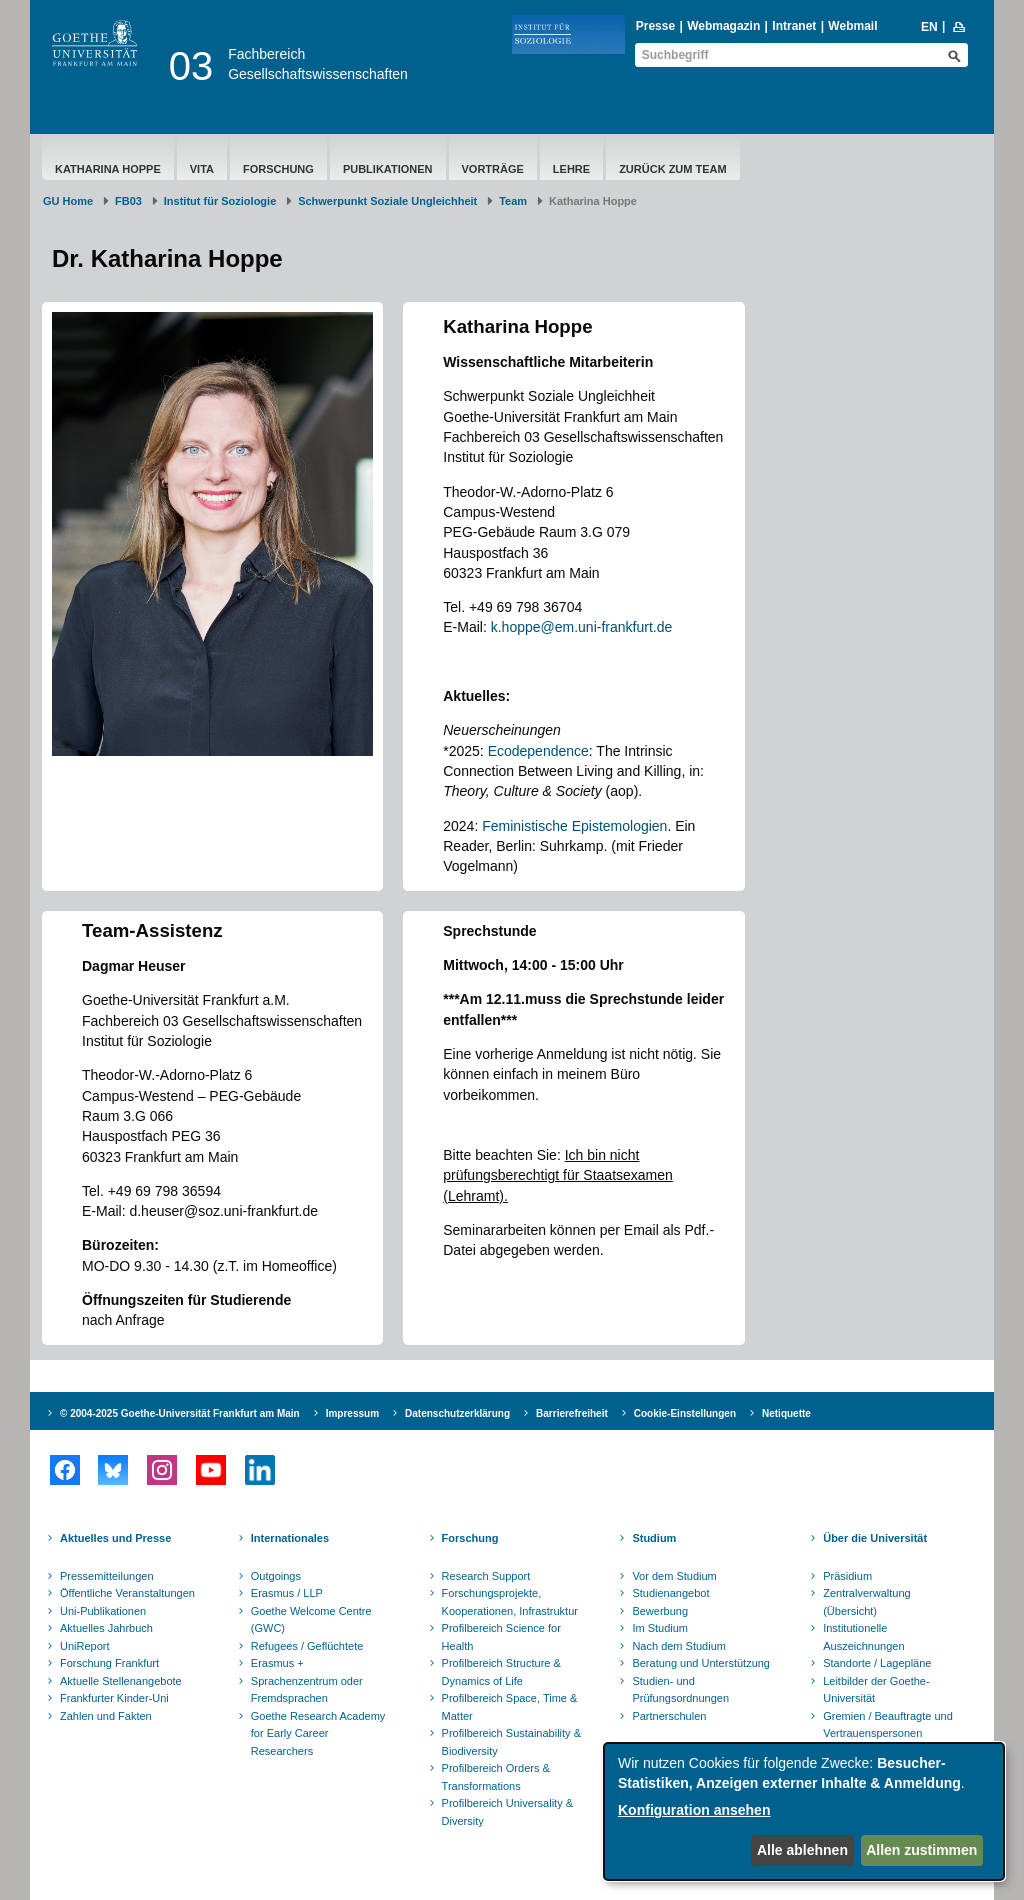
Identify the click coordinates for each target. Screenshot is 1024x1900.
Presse (655, 26)
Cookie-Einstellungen (685, 1413)
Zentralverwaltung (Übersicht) (866, 1602)
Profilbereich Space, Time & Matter (510, 1707)
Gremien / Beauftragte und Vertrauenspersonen (888, 1725)
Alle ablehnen (802, 1850)
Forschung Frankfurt (109, 1663)
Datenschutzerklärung (457, 1413)
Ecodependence (538, 751)
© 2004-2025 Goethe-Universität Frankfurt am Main (180, 1413)
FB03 (128, 201)
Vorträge (493, 169)
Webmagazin (723, 26)
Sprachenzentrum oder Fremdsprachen (307, 1690)
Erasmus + (277, 1663)
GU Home (68, 201)
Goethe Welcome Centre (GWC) (311, 1620)
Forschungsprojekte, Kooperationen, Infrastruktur (510, 1602)
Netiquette (786, 1413)
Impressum (352, 1413)
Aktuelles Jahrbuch (106, 1628)
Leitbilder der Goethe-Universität (876, 1690)
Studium (654, 1538)
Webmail (852, 26)
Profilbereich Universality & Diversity (507, 1812)
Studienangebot (670, 1593)
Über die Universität (875, 1538)
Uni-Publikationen (103, 1611)
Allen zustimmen (921, 1850)
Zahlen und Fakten (106, 1716)
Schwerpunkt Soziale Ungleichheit (387, 201)
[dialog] (804, 1811)
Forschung (278, 169)
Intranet (794, 26)
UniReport (85, 1646)
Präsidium (847, 1576)
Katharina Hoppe (108, 169)
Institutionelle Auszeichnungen (863, 1637)
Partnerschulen (669, 1716)
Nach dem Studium (679, 1646)
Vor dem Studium (674, 1576)
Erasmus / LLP (287, 1593)
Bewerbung (660, 1611)
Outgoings (276, 1576)
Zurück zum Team (673, 169)
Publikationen (388, 169)
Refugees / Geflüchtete (307, 1646)
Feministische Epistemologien (574, 826)
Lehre (571, 169)
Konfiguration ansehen (694, 1810)
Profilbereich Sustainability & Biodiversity (511, 1742)
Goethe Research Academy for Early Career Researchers (318, 1733)
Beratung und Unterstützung (701, 1663)
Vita (202, 169)
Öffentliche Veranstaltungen (127, 1593)
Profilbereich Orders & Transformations (496, 1777)
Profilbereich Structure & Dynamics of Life (501, 1672)
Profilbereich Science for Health (501, 1637)
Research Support (486, 1576)
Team (513, 201)
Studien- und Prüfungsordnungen (680, 1690)
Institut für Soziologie (220, 201)
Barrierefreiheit (572, 1413)
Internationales (290, 1538)
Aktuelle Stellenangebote (121, 1681)
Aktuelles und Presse (115, 1538)
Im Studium (660, 1628)
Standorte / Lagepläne (877, 1663)
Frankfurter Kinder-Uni (114, 1698)
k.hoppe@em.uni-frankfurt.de (582, 627)
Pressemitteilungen (107, 1576)
